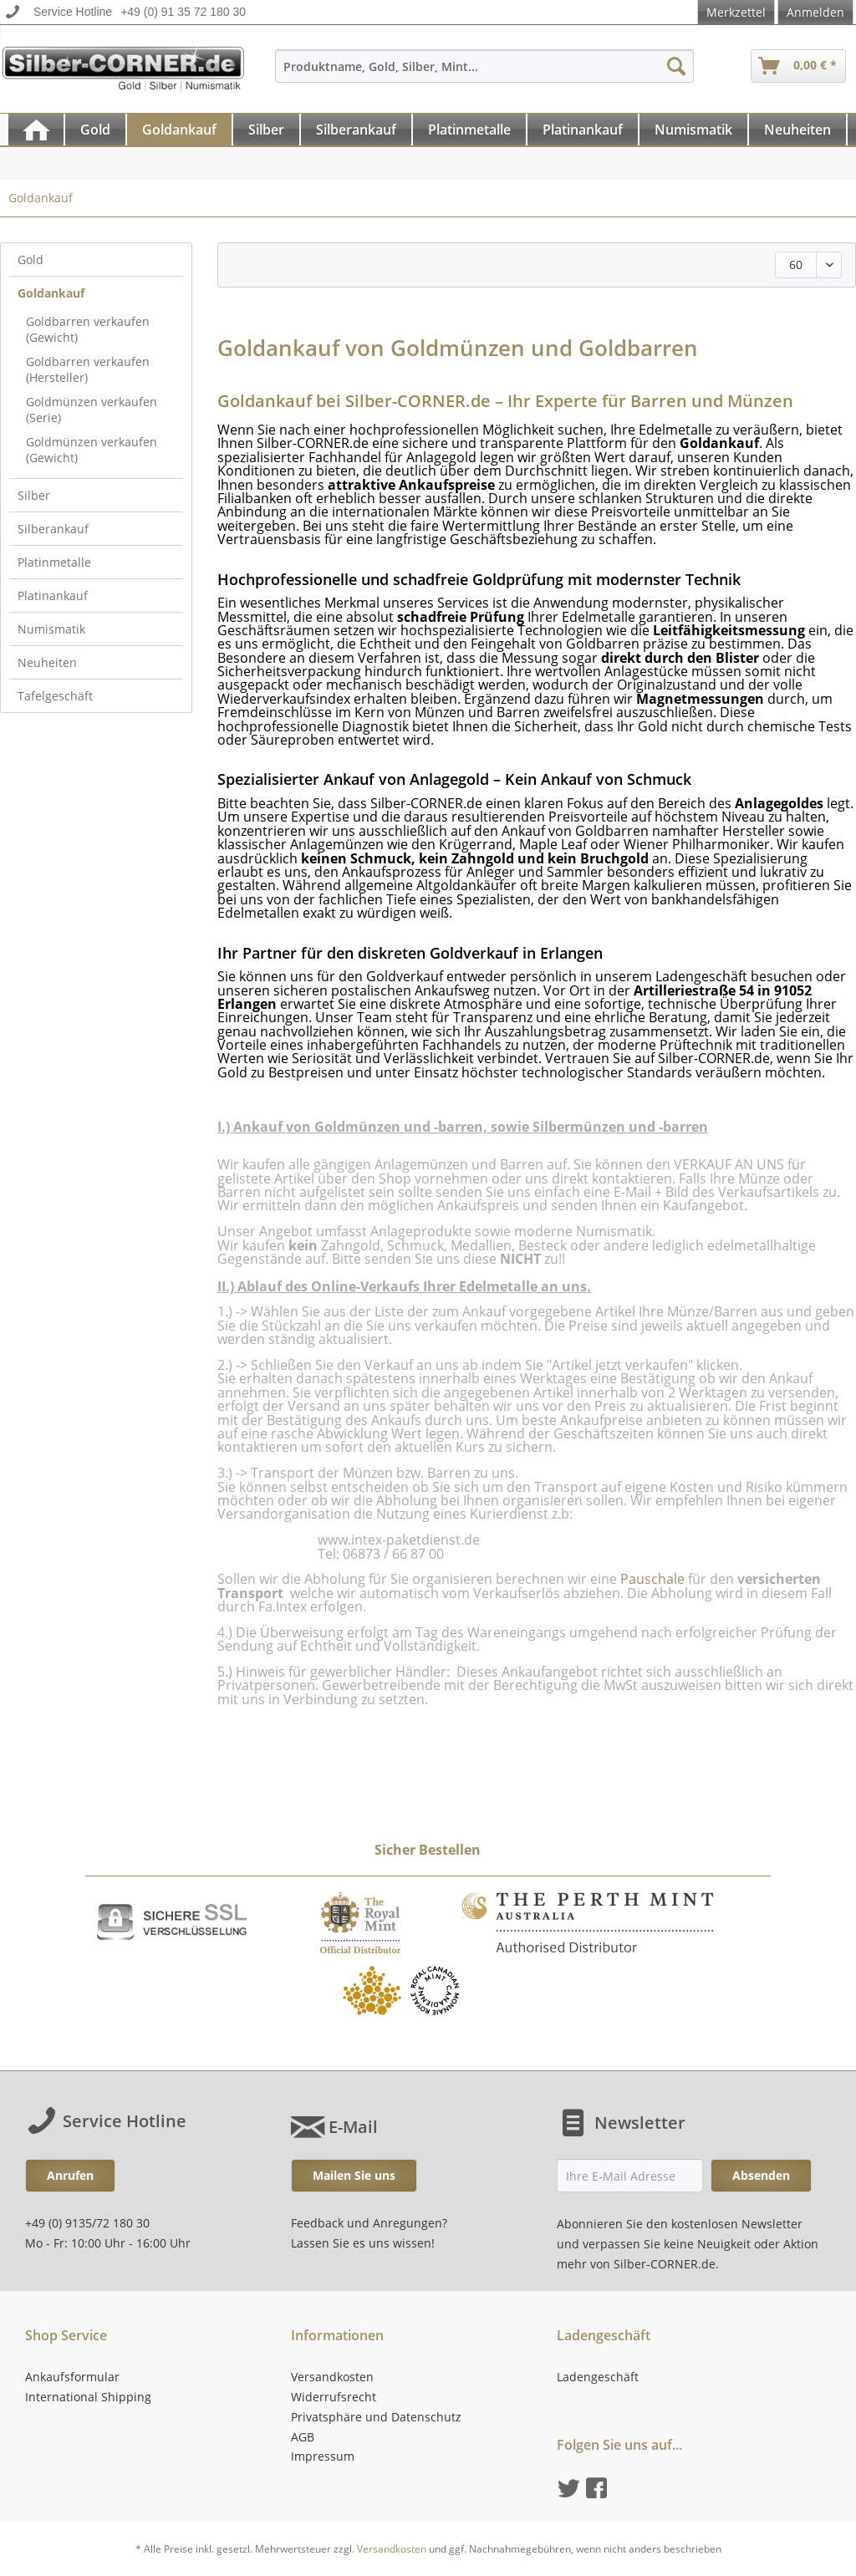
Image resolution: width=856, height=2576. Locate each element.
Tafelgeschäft (55, 696)
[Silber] (266, 129)
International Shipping (88, 2397)
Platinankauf (53, 595)
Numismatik (51, 629)
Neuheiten (47, 662)
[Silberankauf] (356, 129)
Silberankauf (53, 529)
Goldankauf (51, 293)
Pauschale (652, 1579)
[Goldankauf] (179, 129)
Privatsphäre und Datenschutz (376, 2417)
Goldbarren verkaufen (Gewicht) (88, 329)
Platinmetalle (54, 562)
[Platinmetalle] (469, 129)
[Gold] (95, 129)
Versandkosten (332, 2377)
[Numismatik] (693, 129)
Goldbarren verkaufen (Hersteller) (88, 369)
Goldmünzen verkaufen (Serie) (91, 409)
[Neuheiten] (797, 129)
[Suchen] (676, 66)
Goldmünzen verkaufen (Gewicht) (91, 450)
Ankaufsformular (72, 2377)
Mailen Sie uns (354, 2175)
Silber (34, 495)
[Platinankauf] (582, 129)
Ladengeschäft (598, 2377)
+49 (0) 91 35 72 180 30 (183, 11)
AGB (302, 2437)
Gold (30, 259)
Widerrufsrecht (333, 2397)
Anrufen (70, 2175)
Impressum (322, 2456)
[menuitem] (485, 74)
